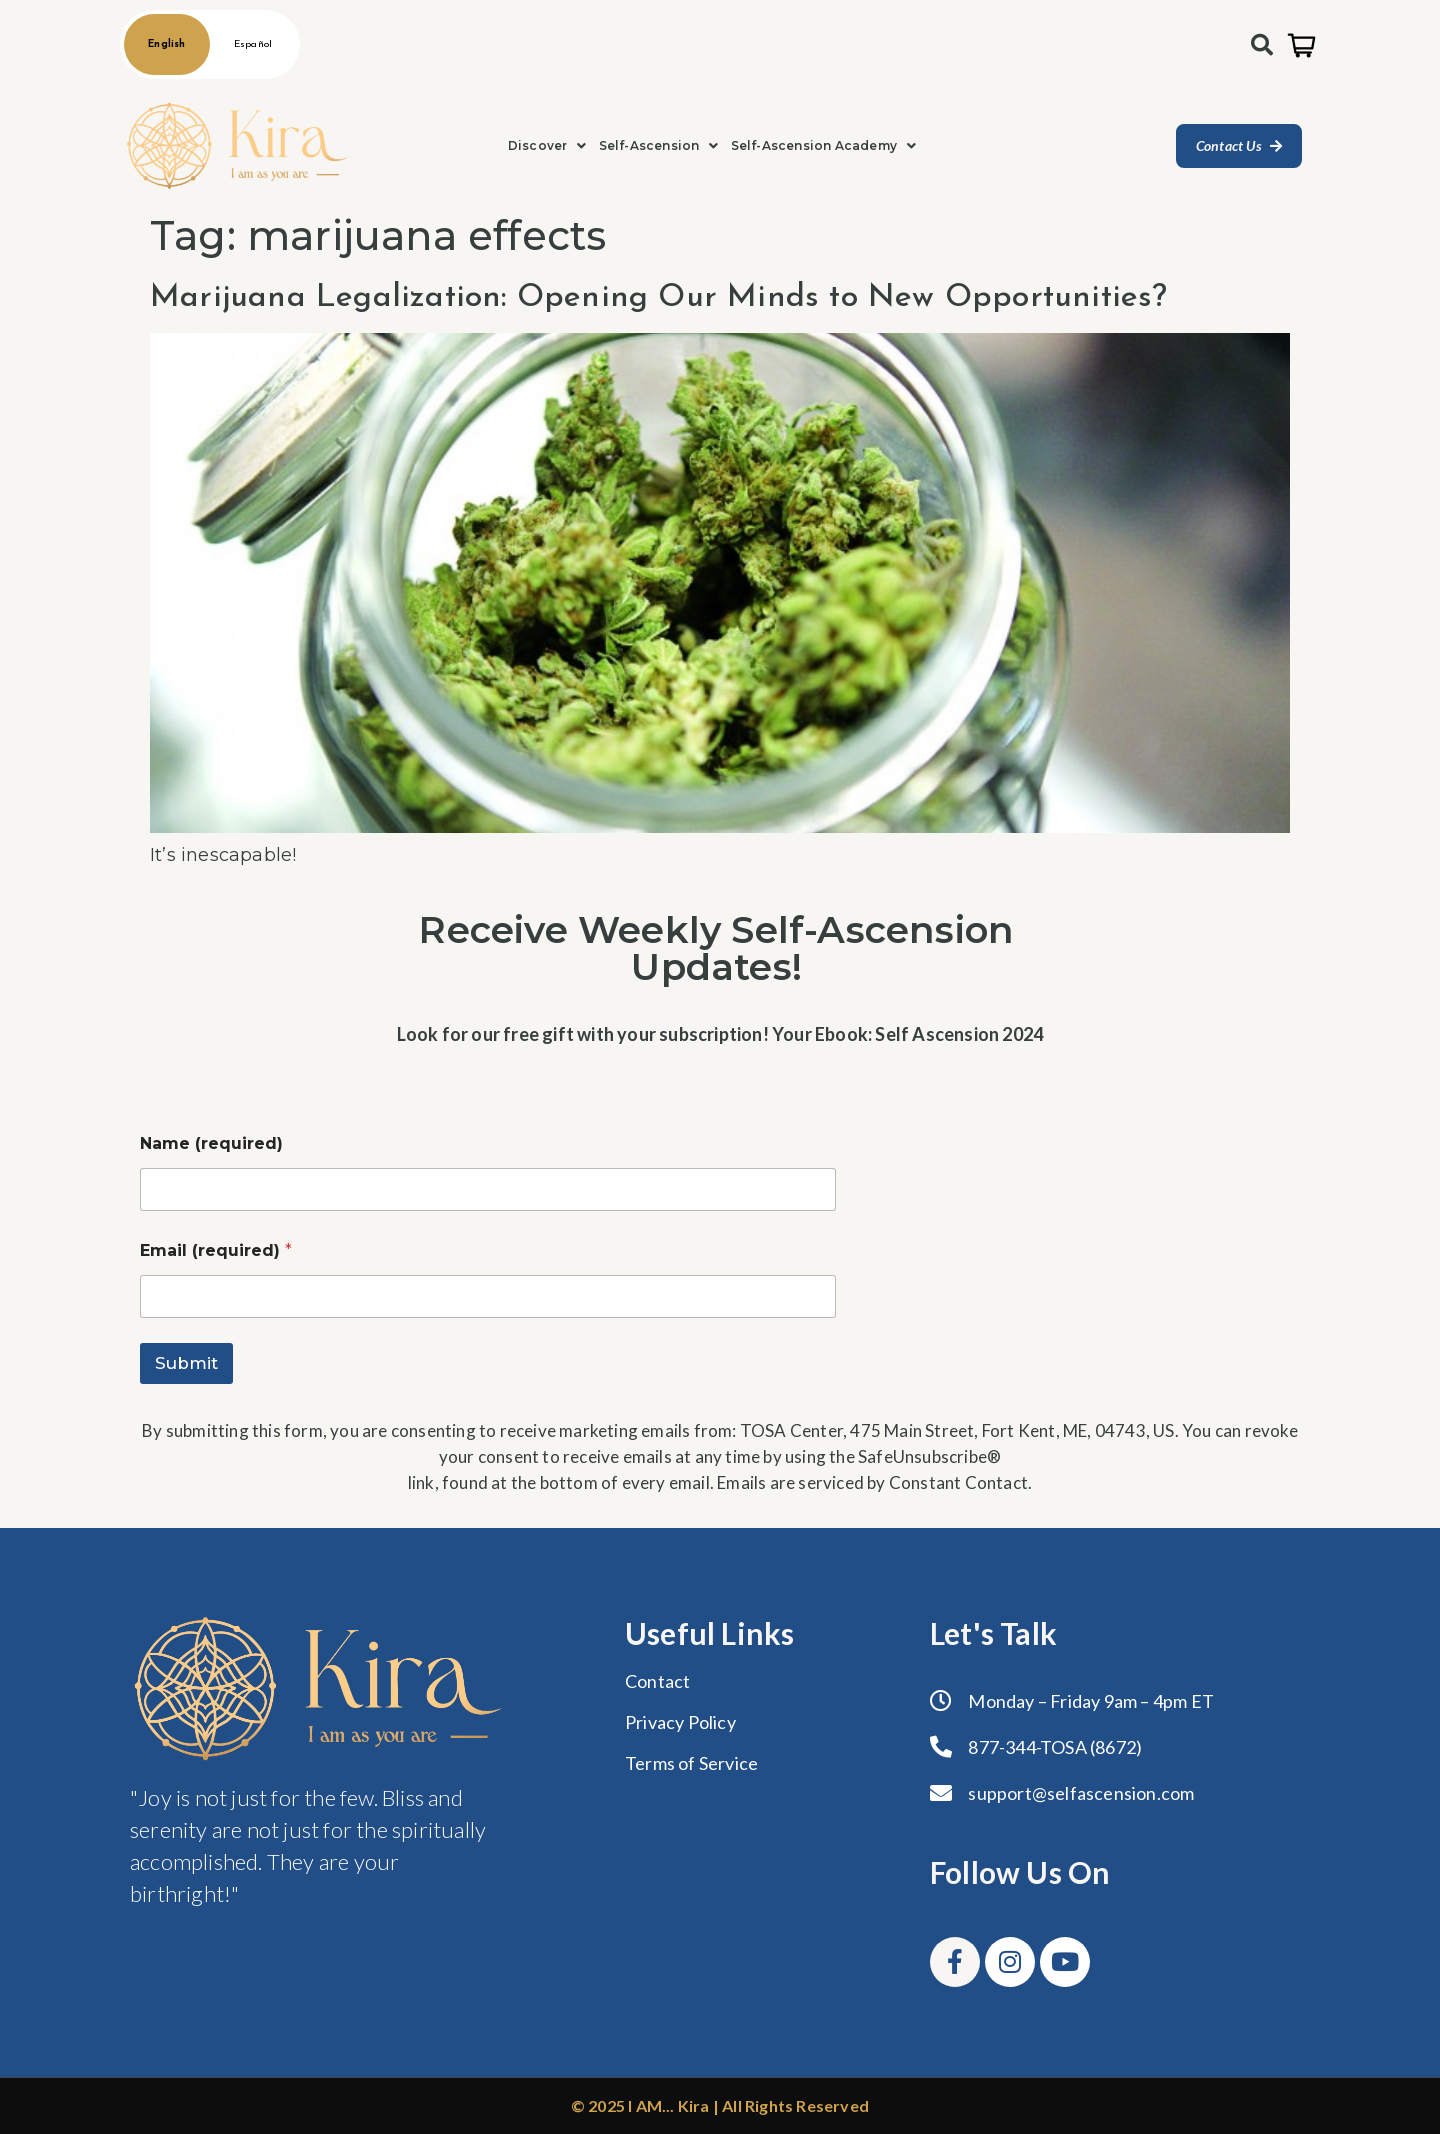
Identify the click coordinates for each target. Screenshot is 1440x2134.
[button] (547, 146)
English (166, 44)
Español (253, 44)
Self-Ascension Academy (824, 145)
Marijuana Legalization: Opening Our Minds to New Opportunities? (659, 298)
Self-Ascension (659, 145)
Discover (547, 145)
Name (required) (211, 1143)
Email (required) (216, 1250)
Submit (186, 1363)
